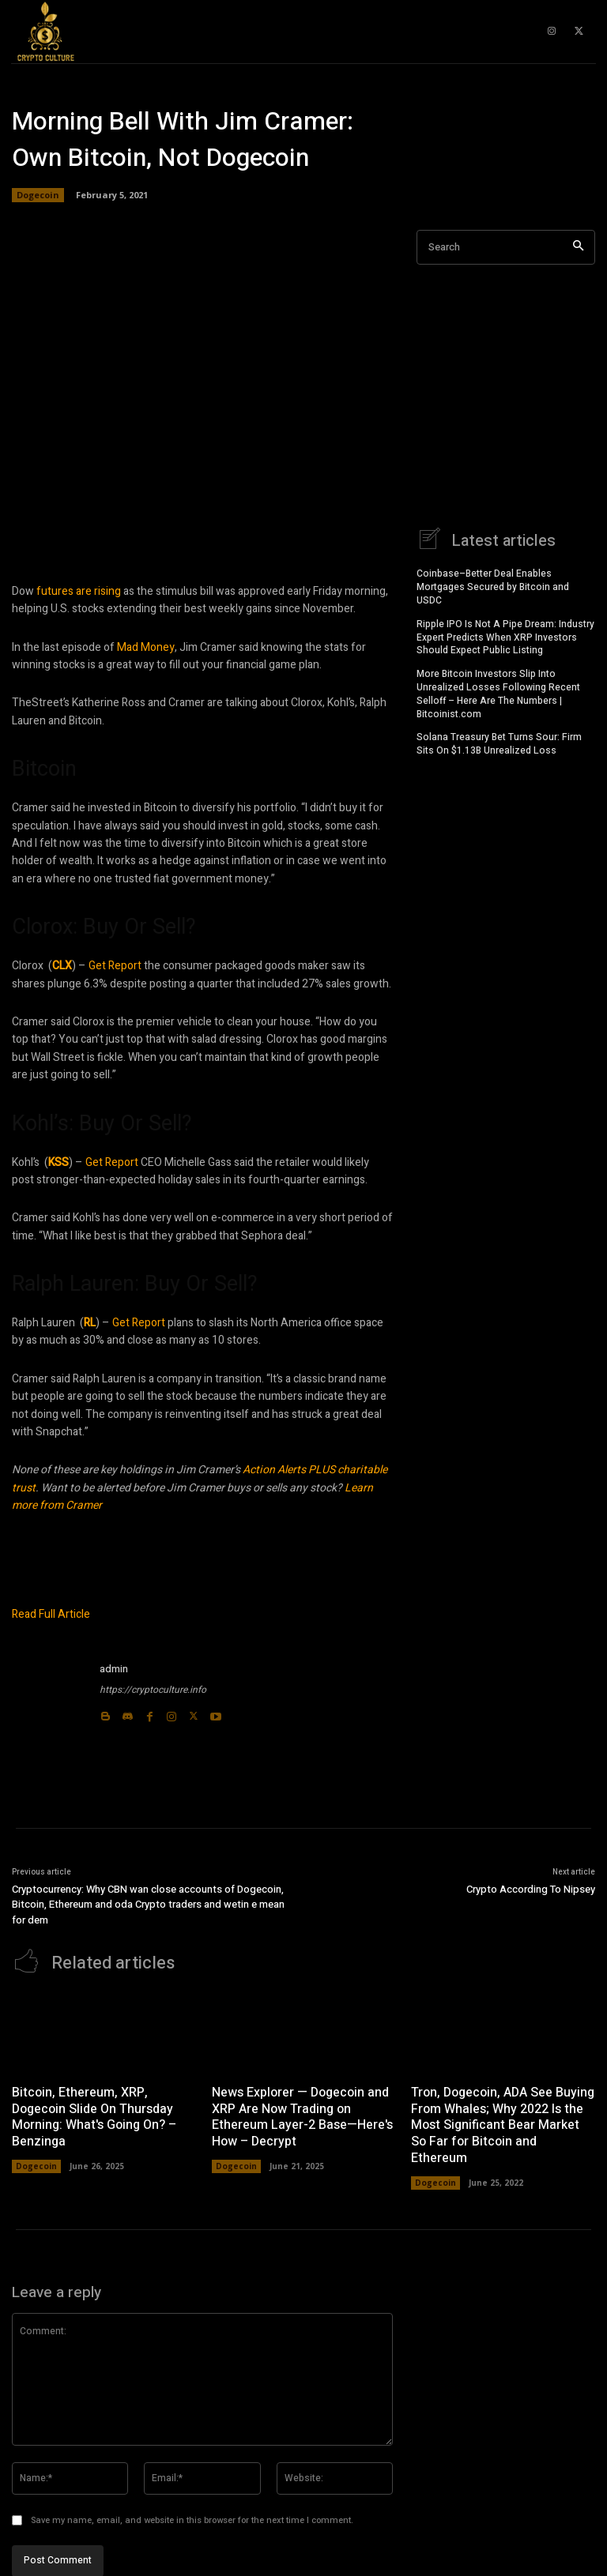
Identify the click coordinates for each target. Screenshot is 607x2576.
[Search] (578, 247)
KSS (58, 1162)
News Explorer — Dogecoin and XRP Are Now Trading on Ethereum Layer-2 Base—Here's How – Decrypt (302, 2116)
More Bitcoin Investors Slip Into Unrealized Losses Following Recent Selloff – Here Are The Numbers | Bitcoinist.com (498, 693)
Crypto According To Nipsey (530, 1889)
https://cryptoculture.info (153, 1690)
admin (114, 1668)
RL (90, 1322)
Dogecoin (38, 195)
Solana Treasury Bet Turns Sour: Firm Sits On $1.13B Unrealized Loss (499, 743)
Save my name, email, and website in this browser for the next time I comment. (192, 2519)
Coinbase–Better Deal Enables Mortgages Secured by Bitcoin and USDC (493, 586)
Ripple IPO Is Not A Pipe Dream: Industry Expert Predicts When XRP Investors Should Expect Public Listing (505, 636)
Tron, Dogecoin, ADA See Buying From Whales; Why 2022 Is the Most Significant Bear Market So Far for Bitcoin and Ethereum (502, 2124)
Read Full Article (51, 1614)
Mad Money (146, 647)
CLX (62, 965)
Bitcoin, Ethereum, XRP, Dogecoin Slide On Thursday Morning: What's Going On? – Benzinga (94, 2116)
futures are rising (78, 591)
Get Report (115, 965)
